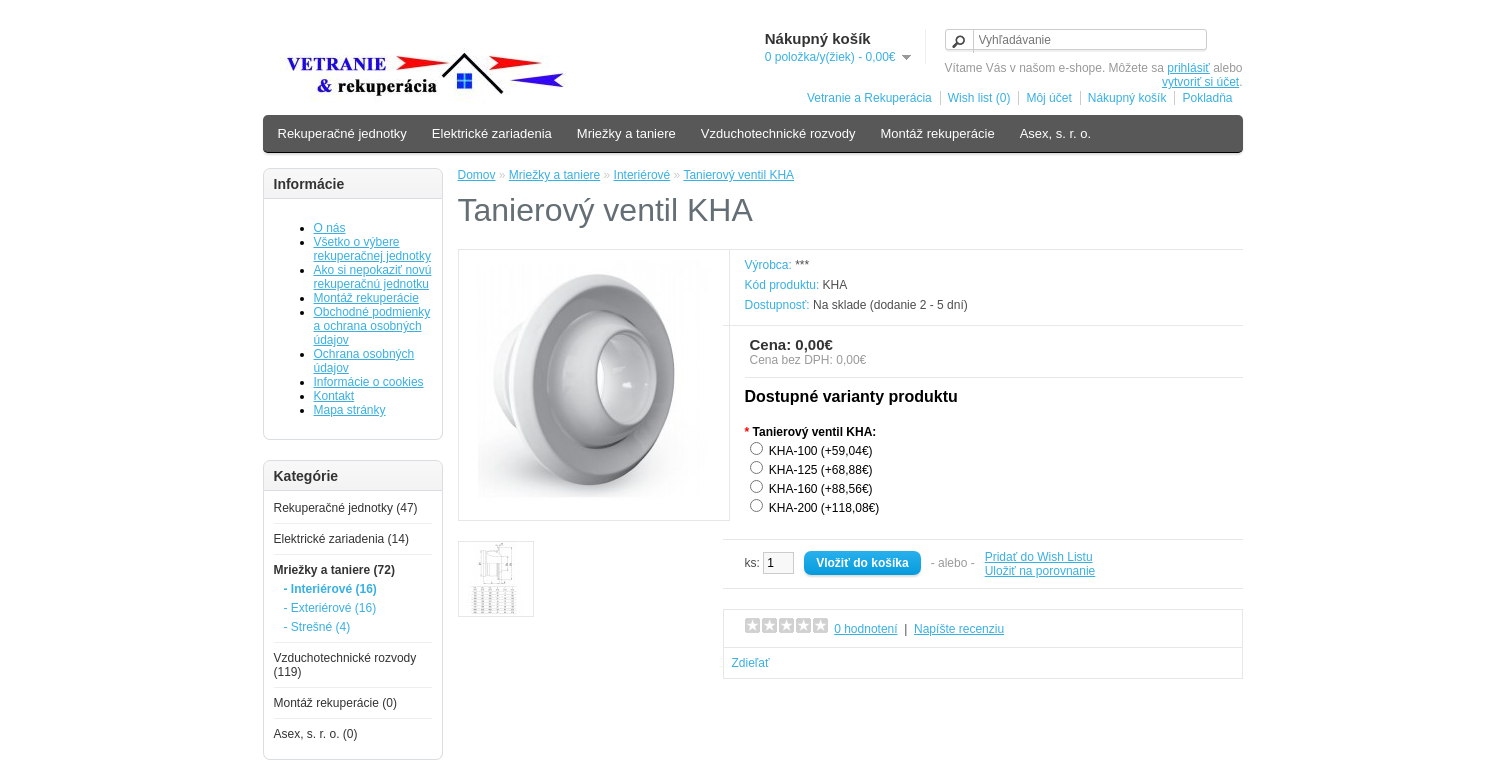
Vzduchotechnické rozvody (778, 133)
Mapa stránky (350, 410)
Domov (477, 175)
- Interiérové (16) (330, 589)
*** (802, 265)
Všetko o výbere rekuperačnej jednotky (372, 249)
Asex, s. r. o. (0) (316, 734)
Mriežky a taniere (626, 133)
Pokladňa (1207, 98)
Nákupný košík (1127, 98)
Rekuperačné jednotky (342, 133)
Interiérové (642, 175)
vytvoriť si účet (1200, 82)
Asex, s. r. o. (1056, 133)
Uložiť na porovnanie (1040, 571)
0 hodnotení (865, 629)
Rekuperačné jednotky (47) (346, 508)
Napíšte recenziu (959, 629)
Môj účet (1048, 98)
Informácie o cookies (369, 382)
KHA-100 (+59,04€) (821, 451)
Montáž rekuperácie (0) (335, 703)
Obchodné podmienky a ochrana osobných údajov (372, 326)
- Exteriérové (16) (330, 608)
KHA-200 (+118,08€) (824, 508)
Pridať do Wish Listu (1039, 557)
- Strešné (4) (317, 627)
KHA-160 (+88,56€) (821, 489)
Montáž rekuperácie (937, 133)
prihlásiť (1188, 68)
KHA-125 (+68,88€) (821, 470)
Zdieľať (751, 663)
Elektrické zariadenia (492, 133)
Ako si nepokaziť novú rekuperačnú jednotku (373, 277)
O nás (330, 228)
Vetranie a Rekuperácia (869, 98)
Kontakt (334, 396)
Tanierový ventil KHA (738, 175)
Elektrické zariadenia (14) (341, 539)
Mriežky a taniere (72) (334, 570)
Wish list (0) (979, 98)
